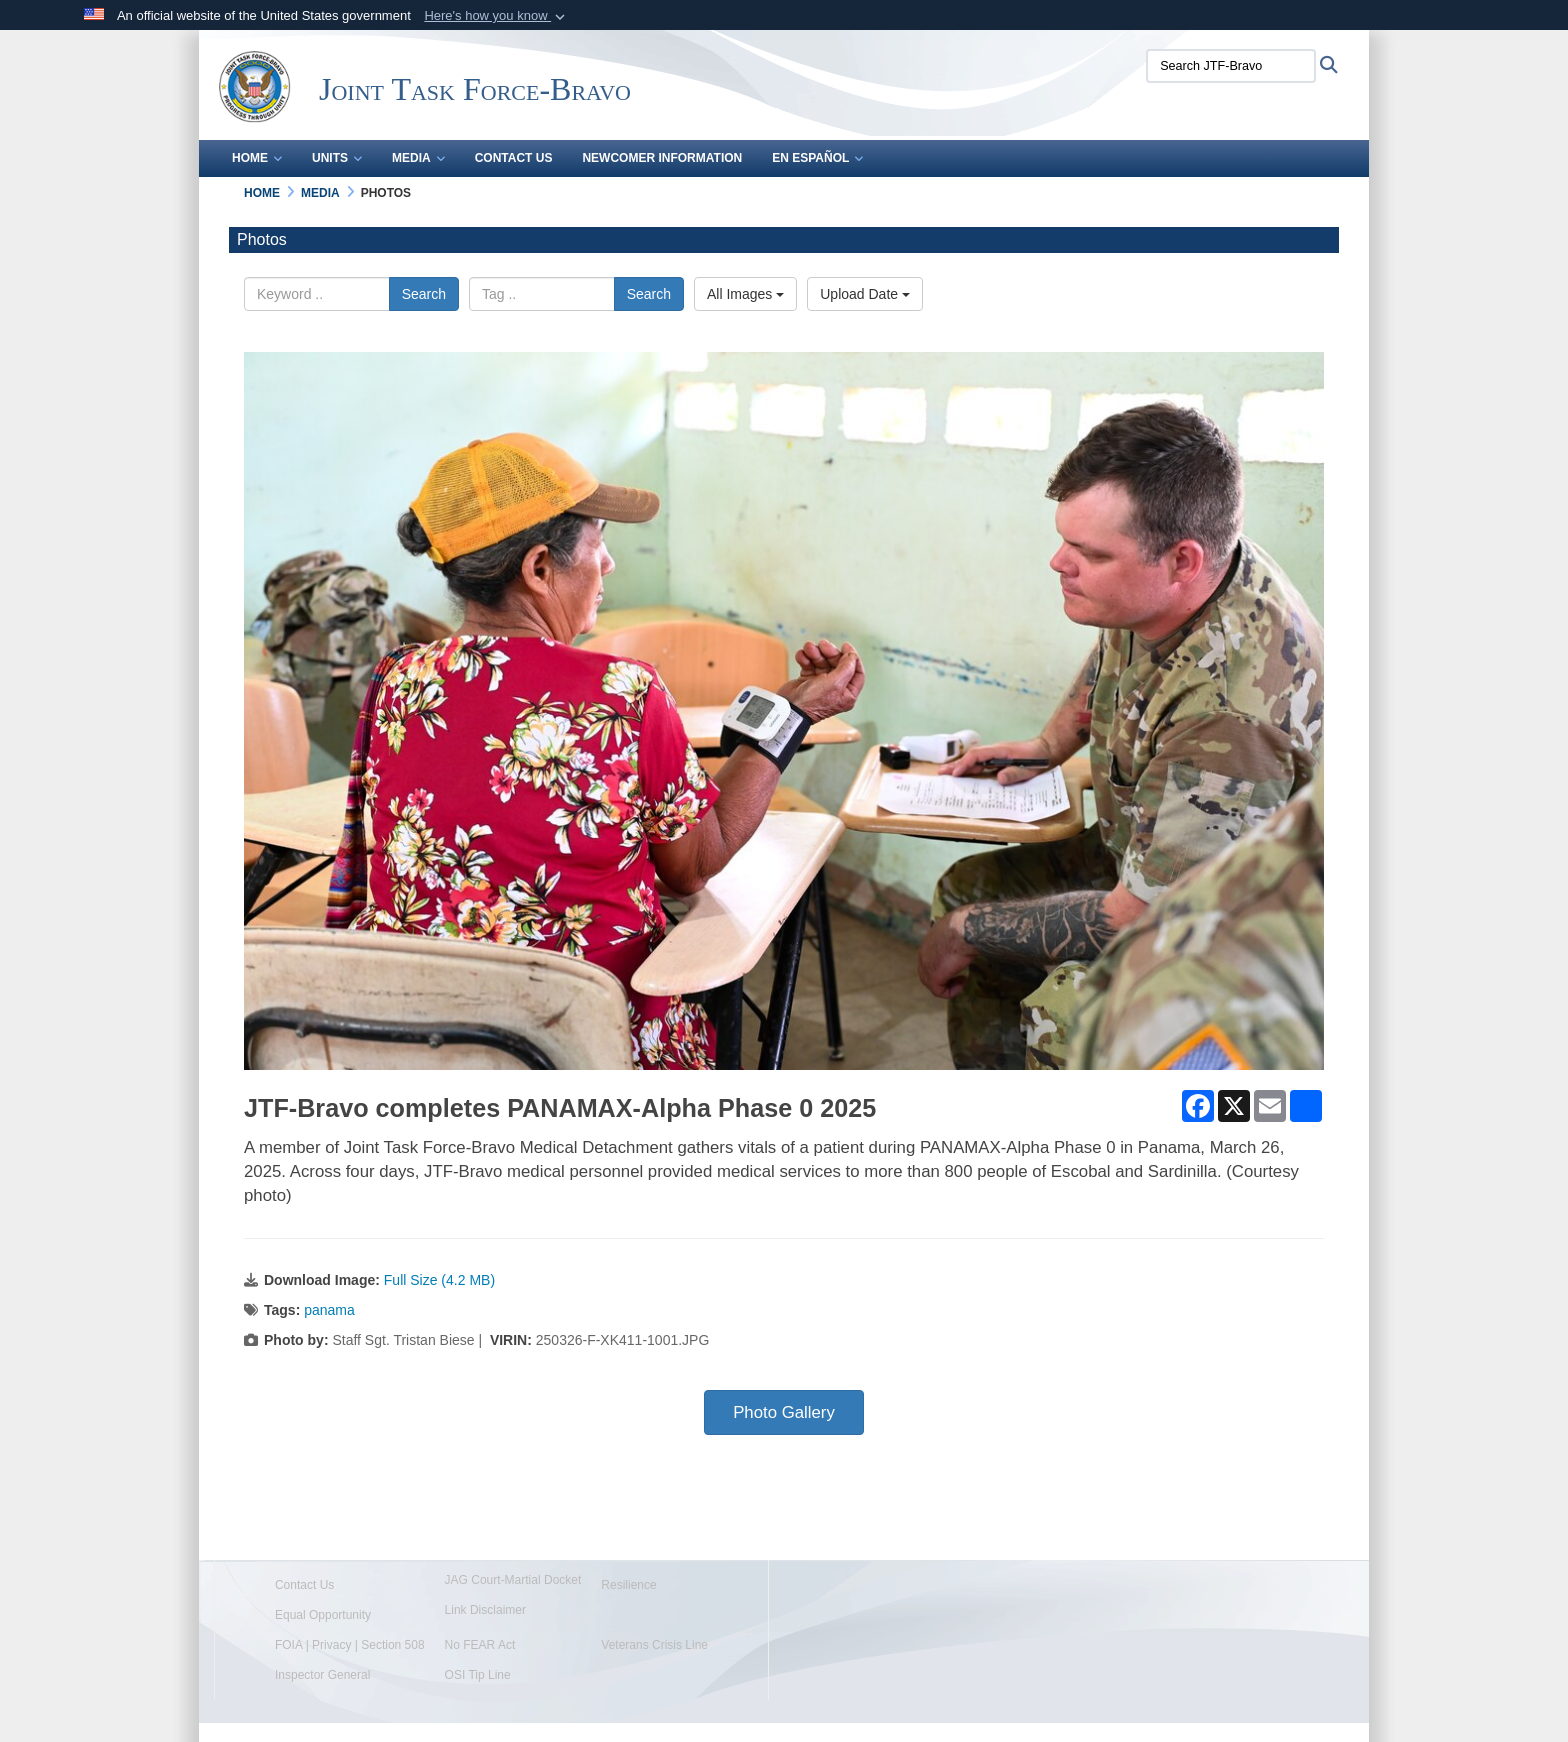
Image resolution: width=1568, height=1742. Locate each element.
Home (257, 158)
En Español (817, 158)
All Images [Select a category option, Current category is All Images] (745, 294)
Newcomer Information (662, 158)
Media (418, 158)
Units (337, 158)
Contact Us (514, 158)
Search (424, 294)
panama (329, 1310)
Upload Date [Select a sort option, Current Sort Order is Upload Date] (865, 294)
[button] (496, 16)
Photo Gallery (784, 1412)
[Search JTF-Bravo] (1231, 66)
